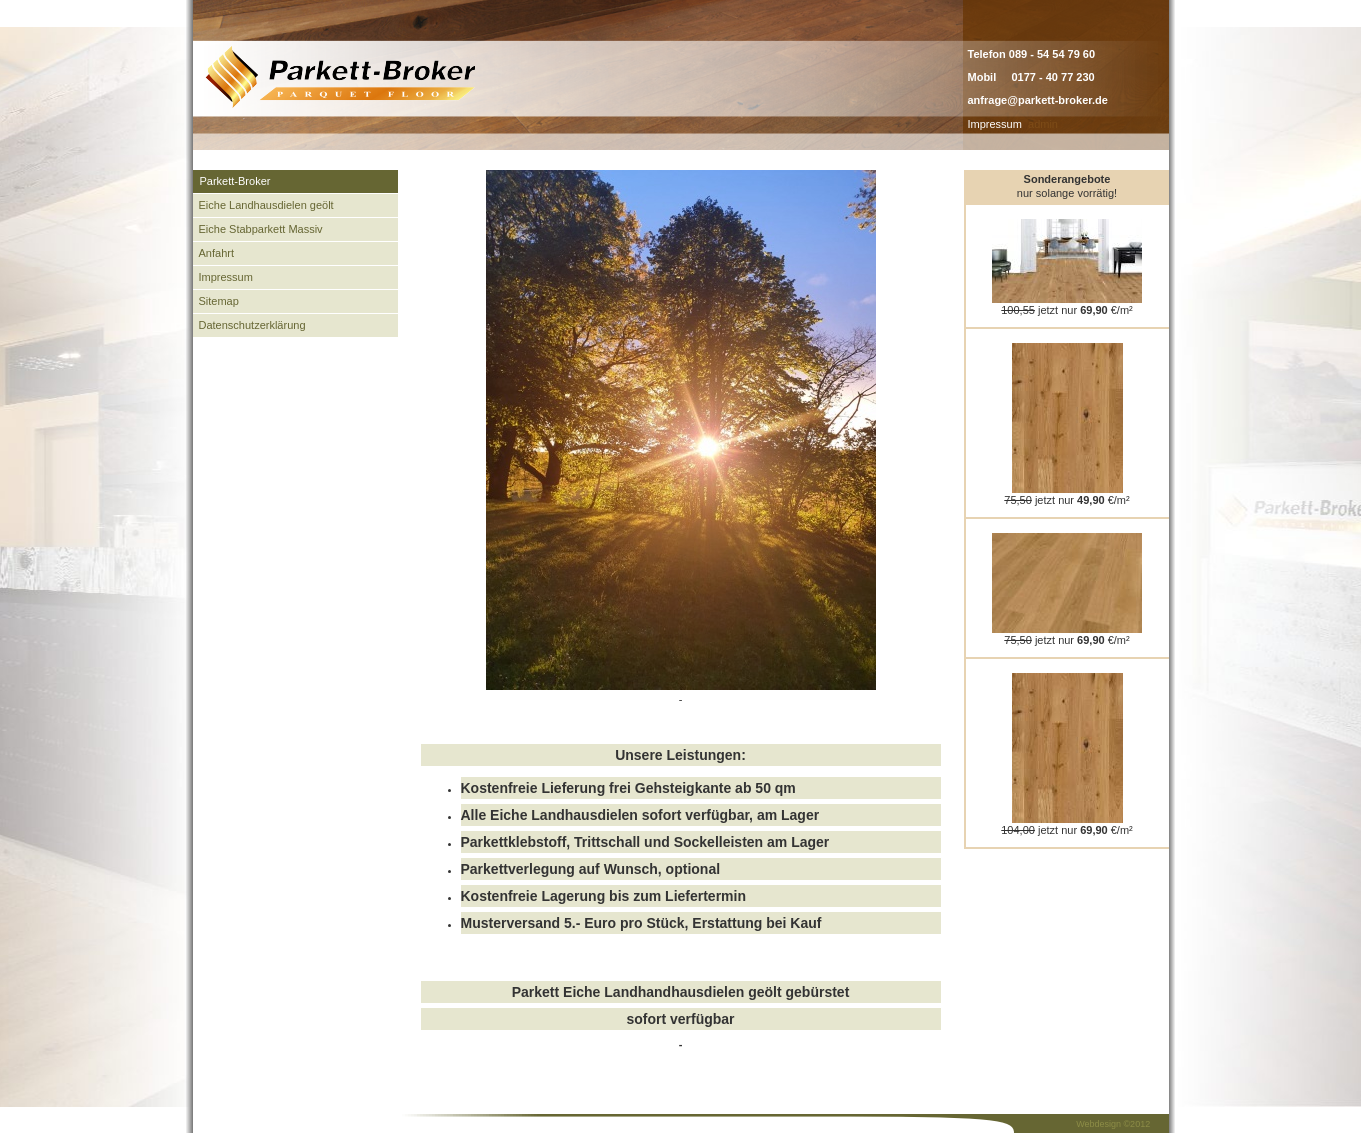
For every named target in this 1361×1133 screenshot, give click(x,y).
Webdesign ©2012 (1113, 1124)
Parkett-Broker (235, 181)
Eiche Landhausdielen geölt (266, 205)
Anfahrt (216, 253)
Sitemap (219, 301)
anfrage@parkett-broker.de (1038, 100)
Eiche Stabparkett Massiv (261, 229)
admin (1043, 124)
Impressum (995, 124)
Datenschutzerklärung (252, 325)
